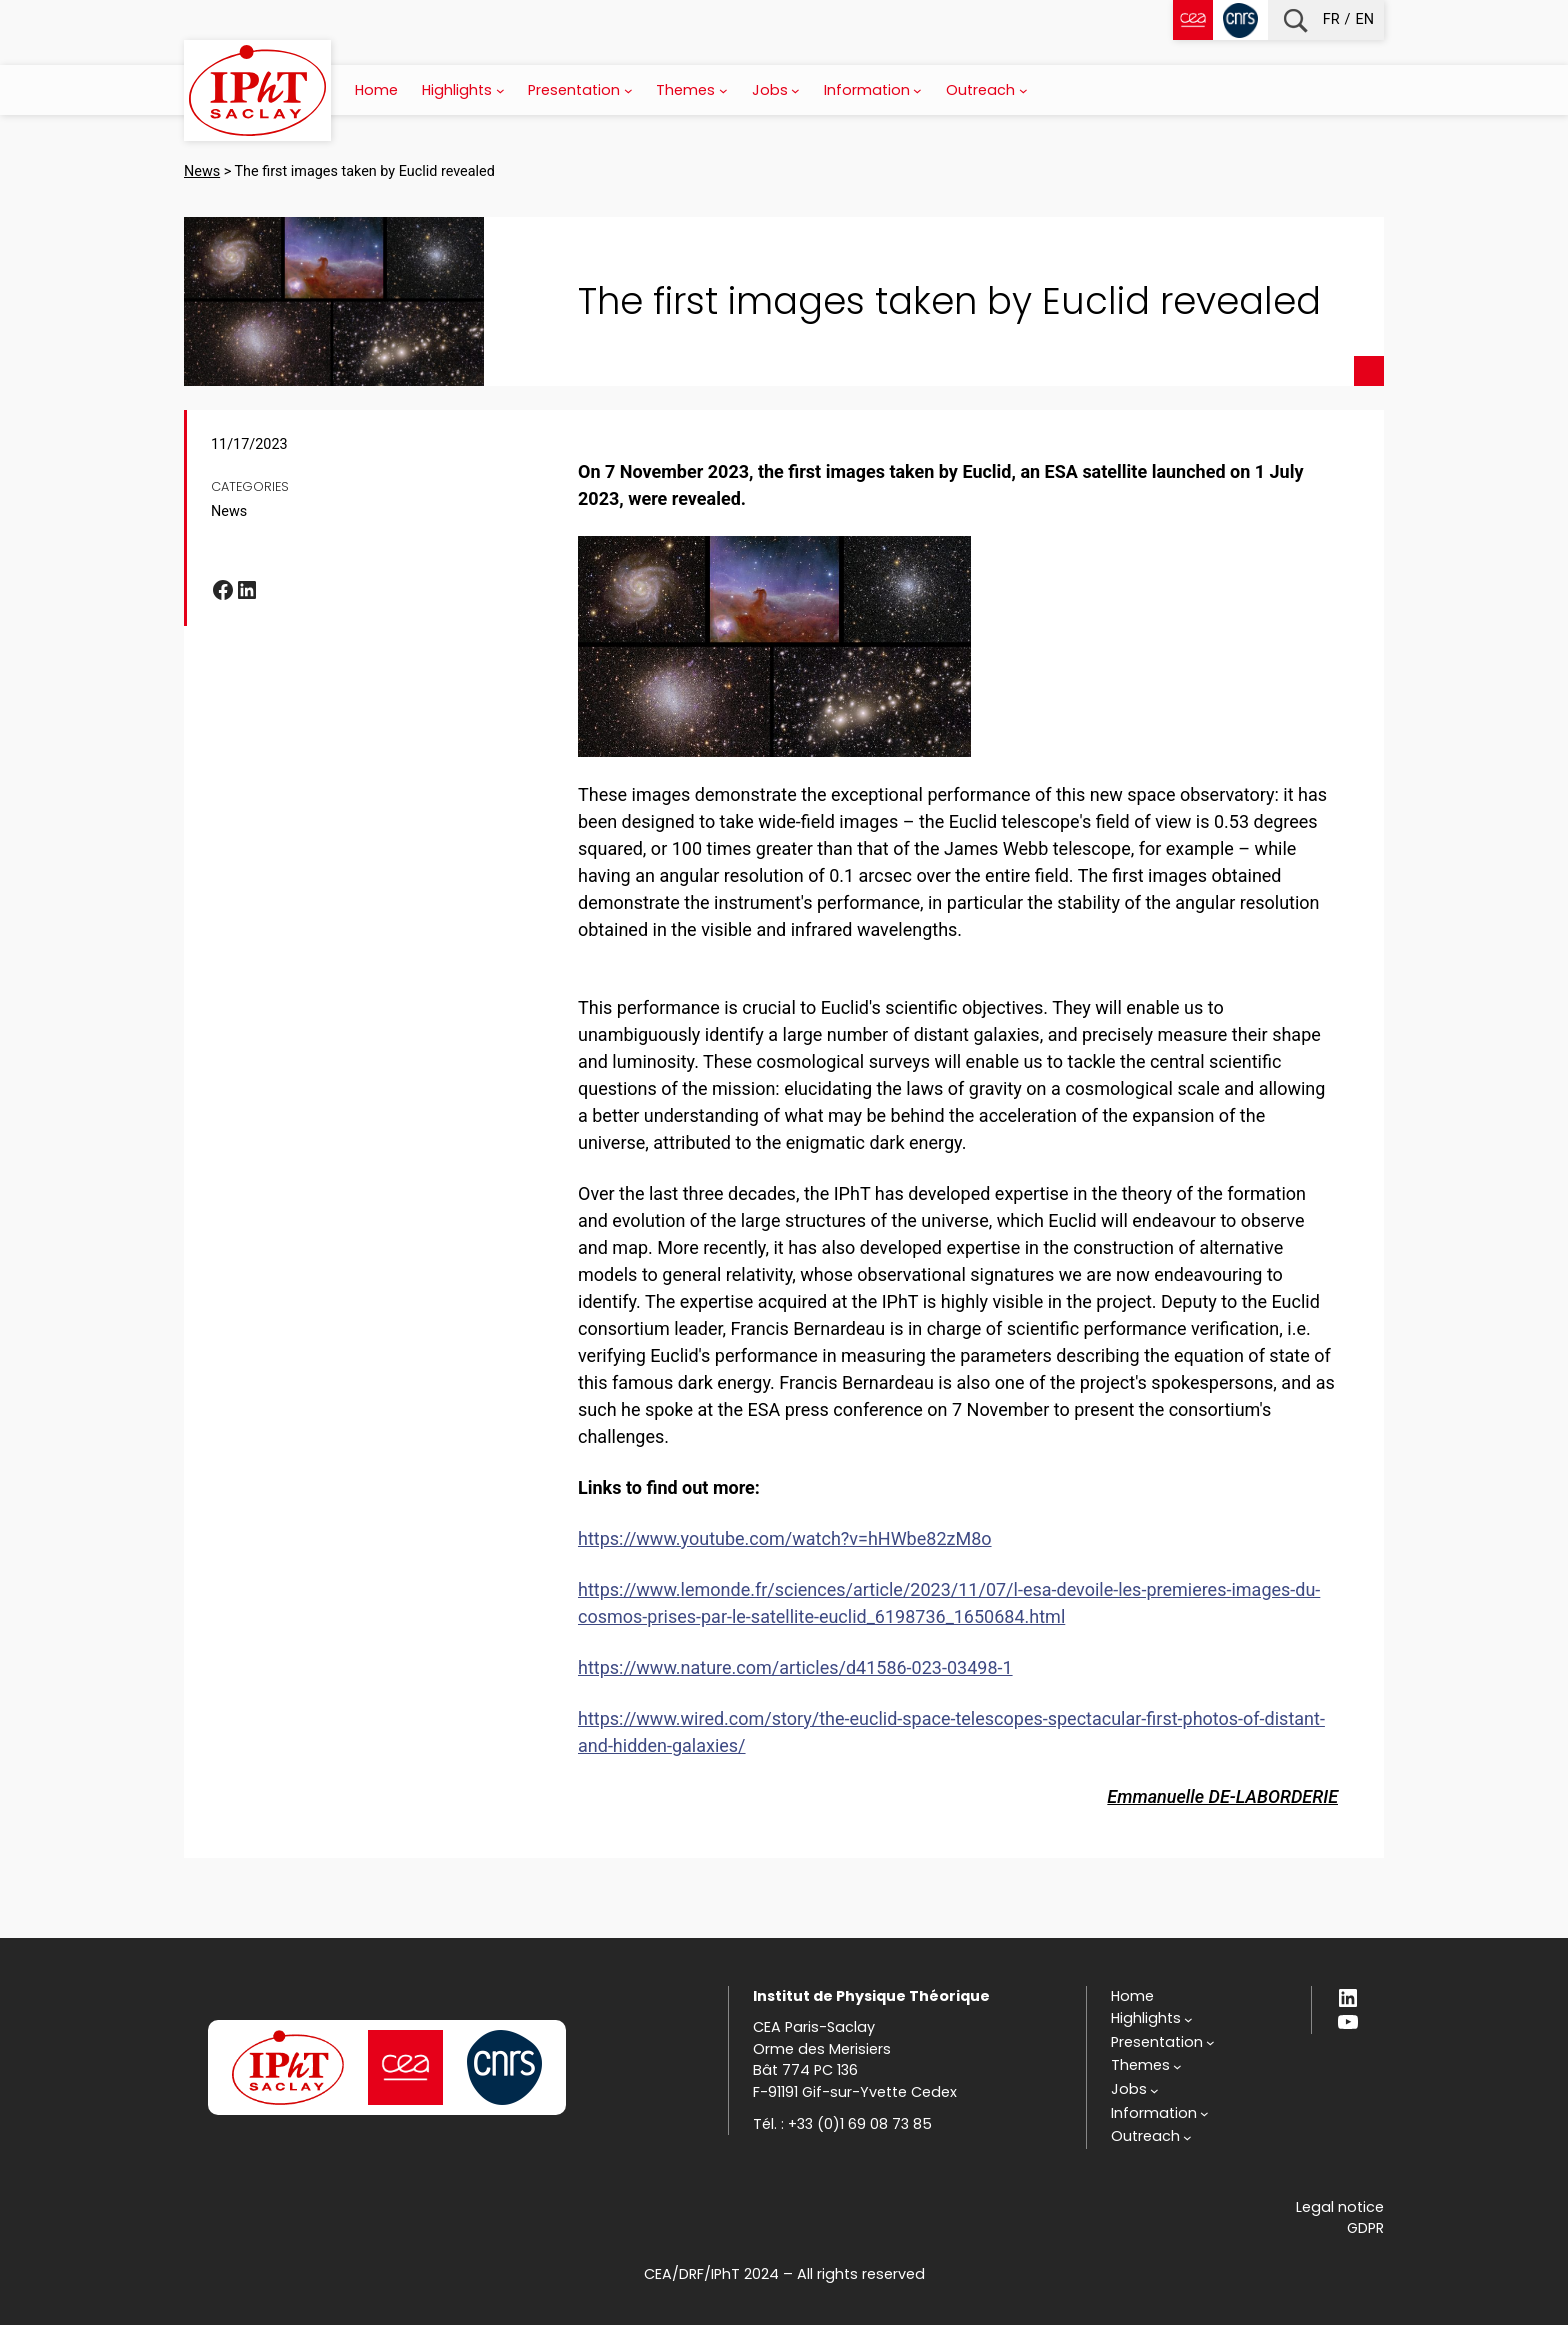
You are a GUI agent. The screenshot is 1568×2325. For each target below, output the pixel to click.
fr (1331, 19)
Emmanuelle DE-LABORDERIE (1222, 1796)
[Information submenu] (917, 90)
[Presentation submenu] (628, 90)
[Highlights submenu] (500, 90)
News (229, 511)
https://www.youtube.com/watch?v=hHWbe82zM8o (785, 1538)
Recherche (1295, 20)
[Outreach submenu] (1023, 90)
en (1365, 19)
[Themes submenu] (723, 90)
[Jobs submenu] (795, 90)
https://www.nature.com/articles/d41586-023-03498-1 (795, 1667)
